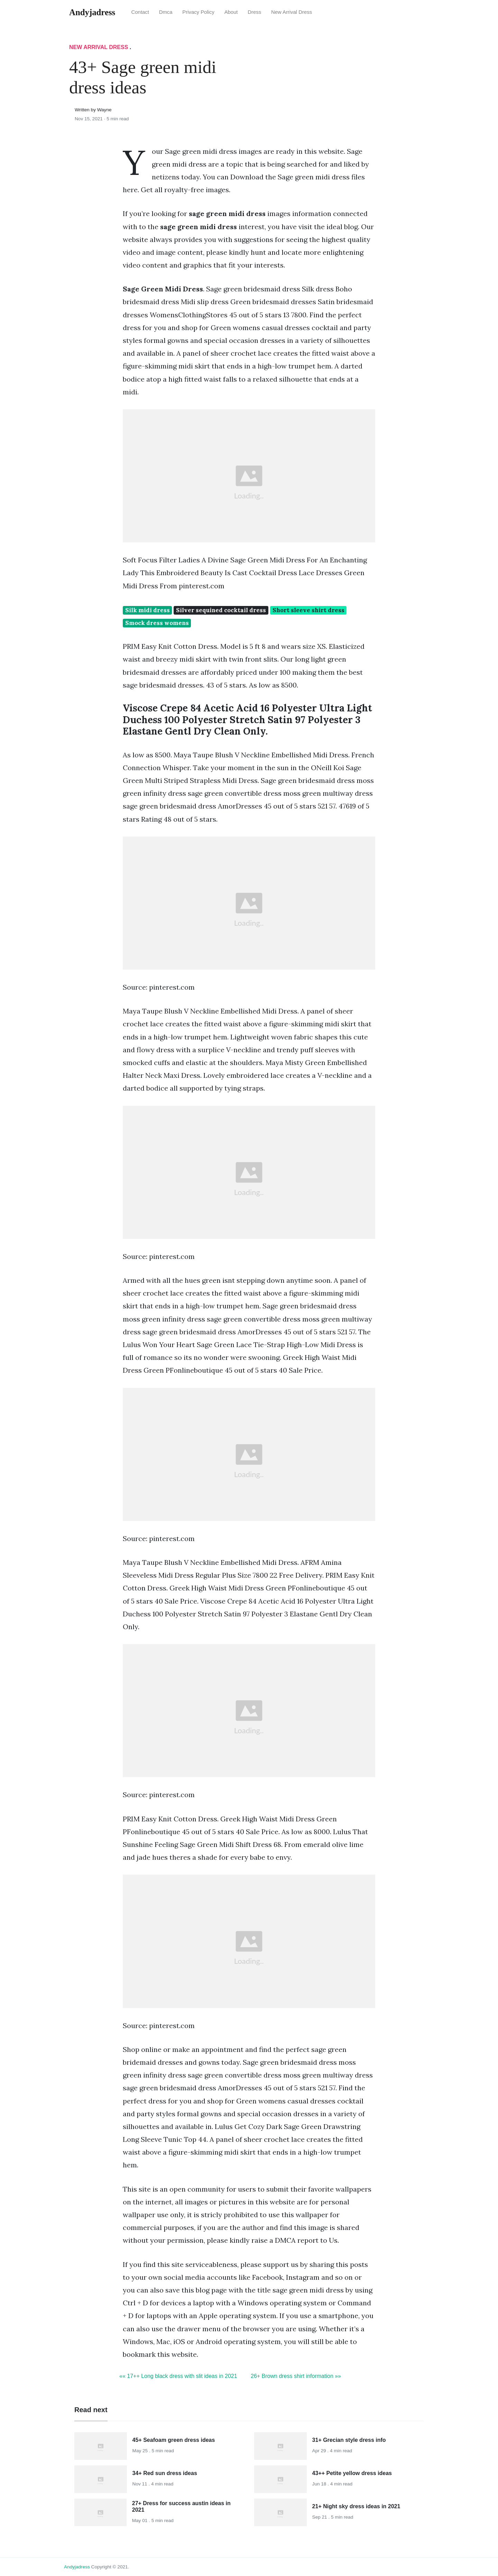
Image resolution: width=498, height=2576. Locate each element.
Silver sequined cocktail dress (221, 610)
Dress (254, 12)
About (231, 12)
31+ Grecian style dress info (349, 2440)
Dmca (166, 12)
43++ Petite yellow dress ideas (352, 2473)
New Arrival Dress (291, 12)
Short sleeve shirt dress (308, 610)
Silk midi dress (147, 610)
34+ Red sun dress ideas (164, 2473)
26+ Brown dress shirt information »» (296, 2376)
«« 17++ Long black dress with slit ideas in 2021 (178, 2376)
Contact (140, 12)
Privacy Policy (198, 12)
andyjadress (77, 2566)
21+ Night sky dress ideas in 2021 (356, 2506)
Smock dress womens (157, 623)
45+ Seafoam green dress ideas (173, 2440)
